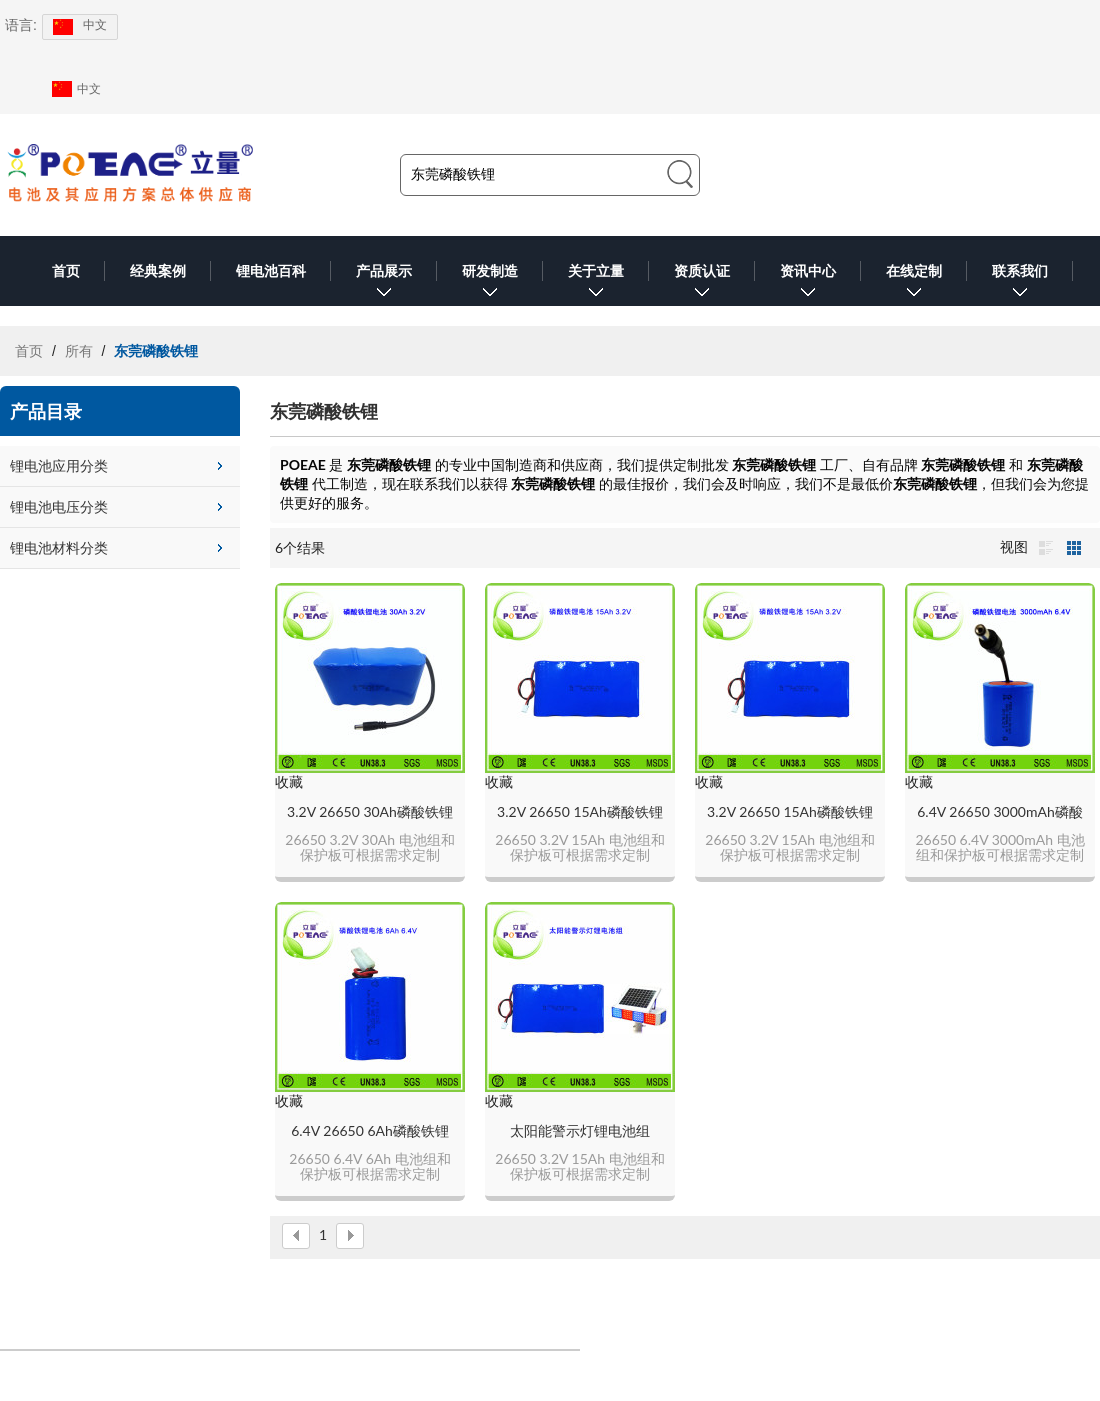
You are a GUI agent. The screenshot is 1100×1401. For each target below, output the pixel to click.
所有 (79, 351)
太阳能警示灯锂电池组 (580, 1130)
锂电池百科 (271, 271)
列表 (1046, 548)
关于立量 (596, 284)
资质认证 (702, 284)
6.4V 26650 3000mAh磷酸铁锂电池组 (1000, 812)
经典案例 (158, 271)
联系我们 (1020, 284)
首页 (66, 271)
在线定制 (914, 284)
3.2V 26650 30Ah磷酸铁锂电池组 (370, 812)
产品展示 (384, 284)
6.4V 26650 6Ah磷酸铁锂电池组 (370, 1131)
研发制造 (490, 284)
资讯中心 (808, 284)
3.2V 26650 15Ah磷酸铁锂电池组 (580, 812)
